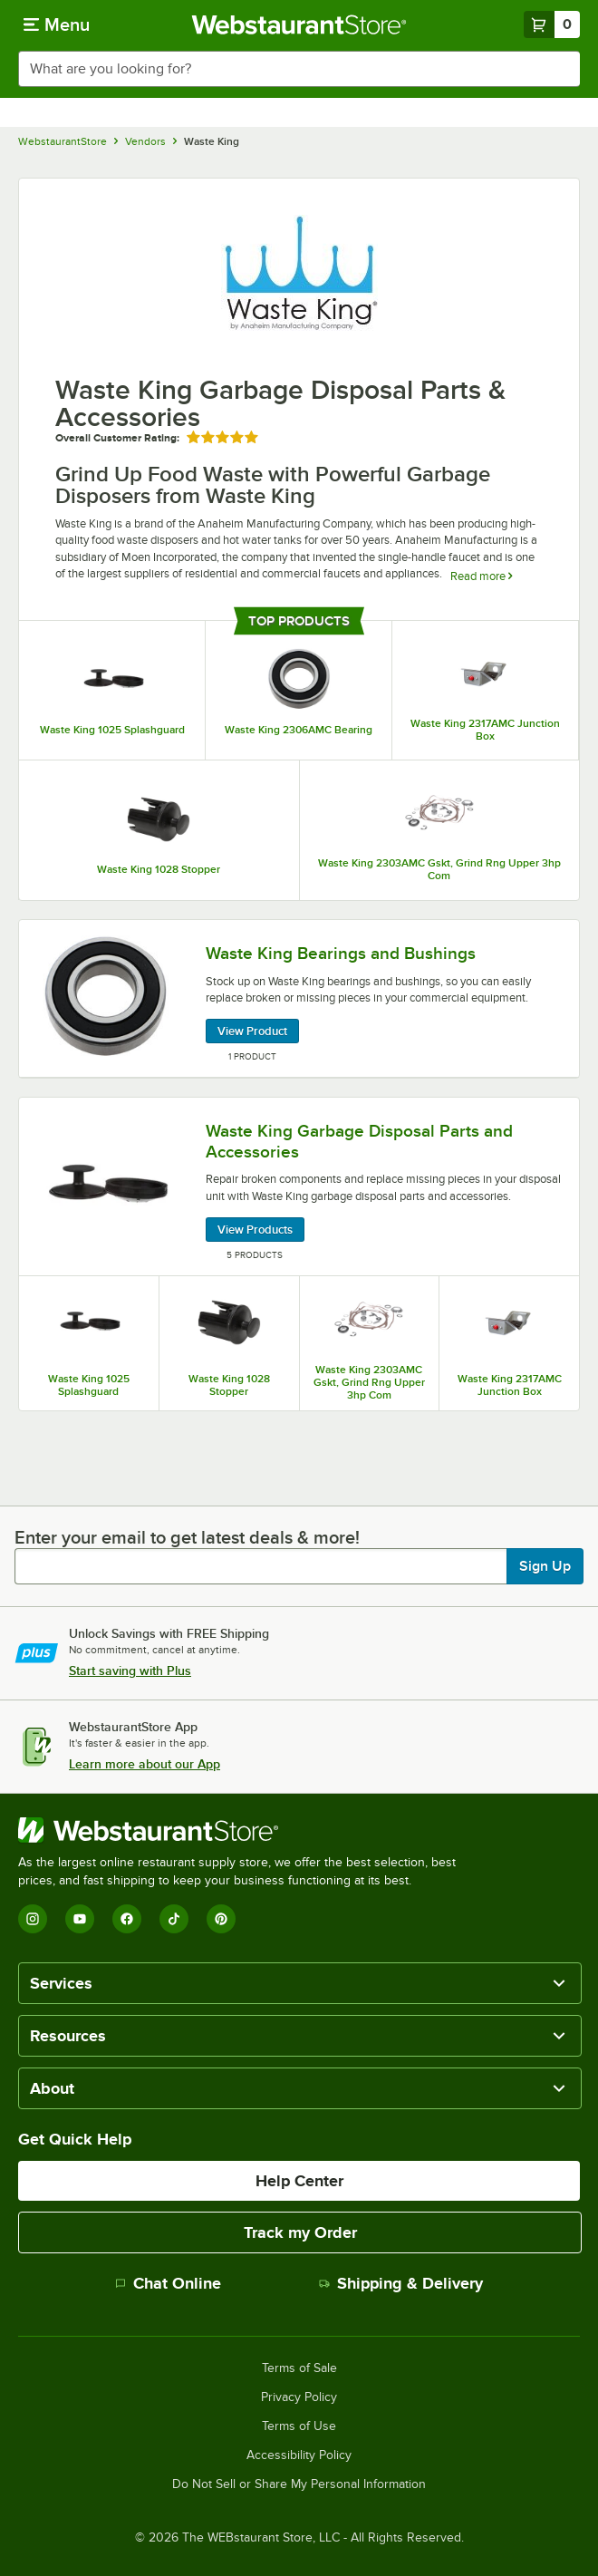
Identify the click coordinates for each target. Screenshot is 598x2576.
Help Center (299, 2181)
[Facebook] (126, 1918)
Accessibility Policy (299, 2455)
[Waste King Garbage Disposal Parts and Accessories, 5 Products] (299, 1187)
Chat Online (168, 2283)
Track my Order (300, 2232)
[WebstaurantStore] (244, 1830)
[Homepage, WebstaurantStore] (299, 24)
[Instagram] (32, 1918)
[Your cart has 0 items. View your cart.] (552, 24)
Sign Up (545, 1566)
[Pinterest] (221, 1918)
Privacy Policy (299, 2397)
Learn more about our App (144, 1764)
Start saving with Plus (130, 1670)
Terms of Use (299, 2426)
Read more (481, 576)
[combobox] (299, 69)
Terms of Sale (299, 2368)
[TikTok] (173, 1918)
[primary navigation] (56, 24)
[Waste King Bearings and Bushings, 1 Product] (299, 999)
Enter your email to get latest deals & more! (187, 1537)
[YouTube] (79, 1918)
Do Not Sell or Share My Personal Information (299, 2484)
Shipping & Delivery (401, 2283)
